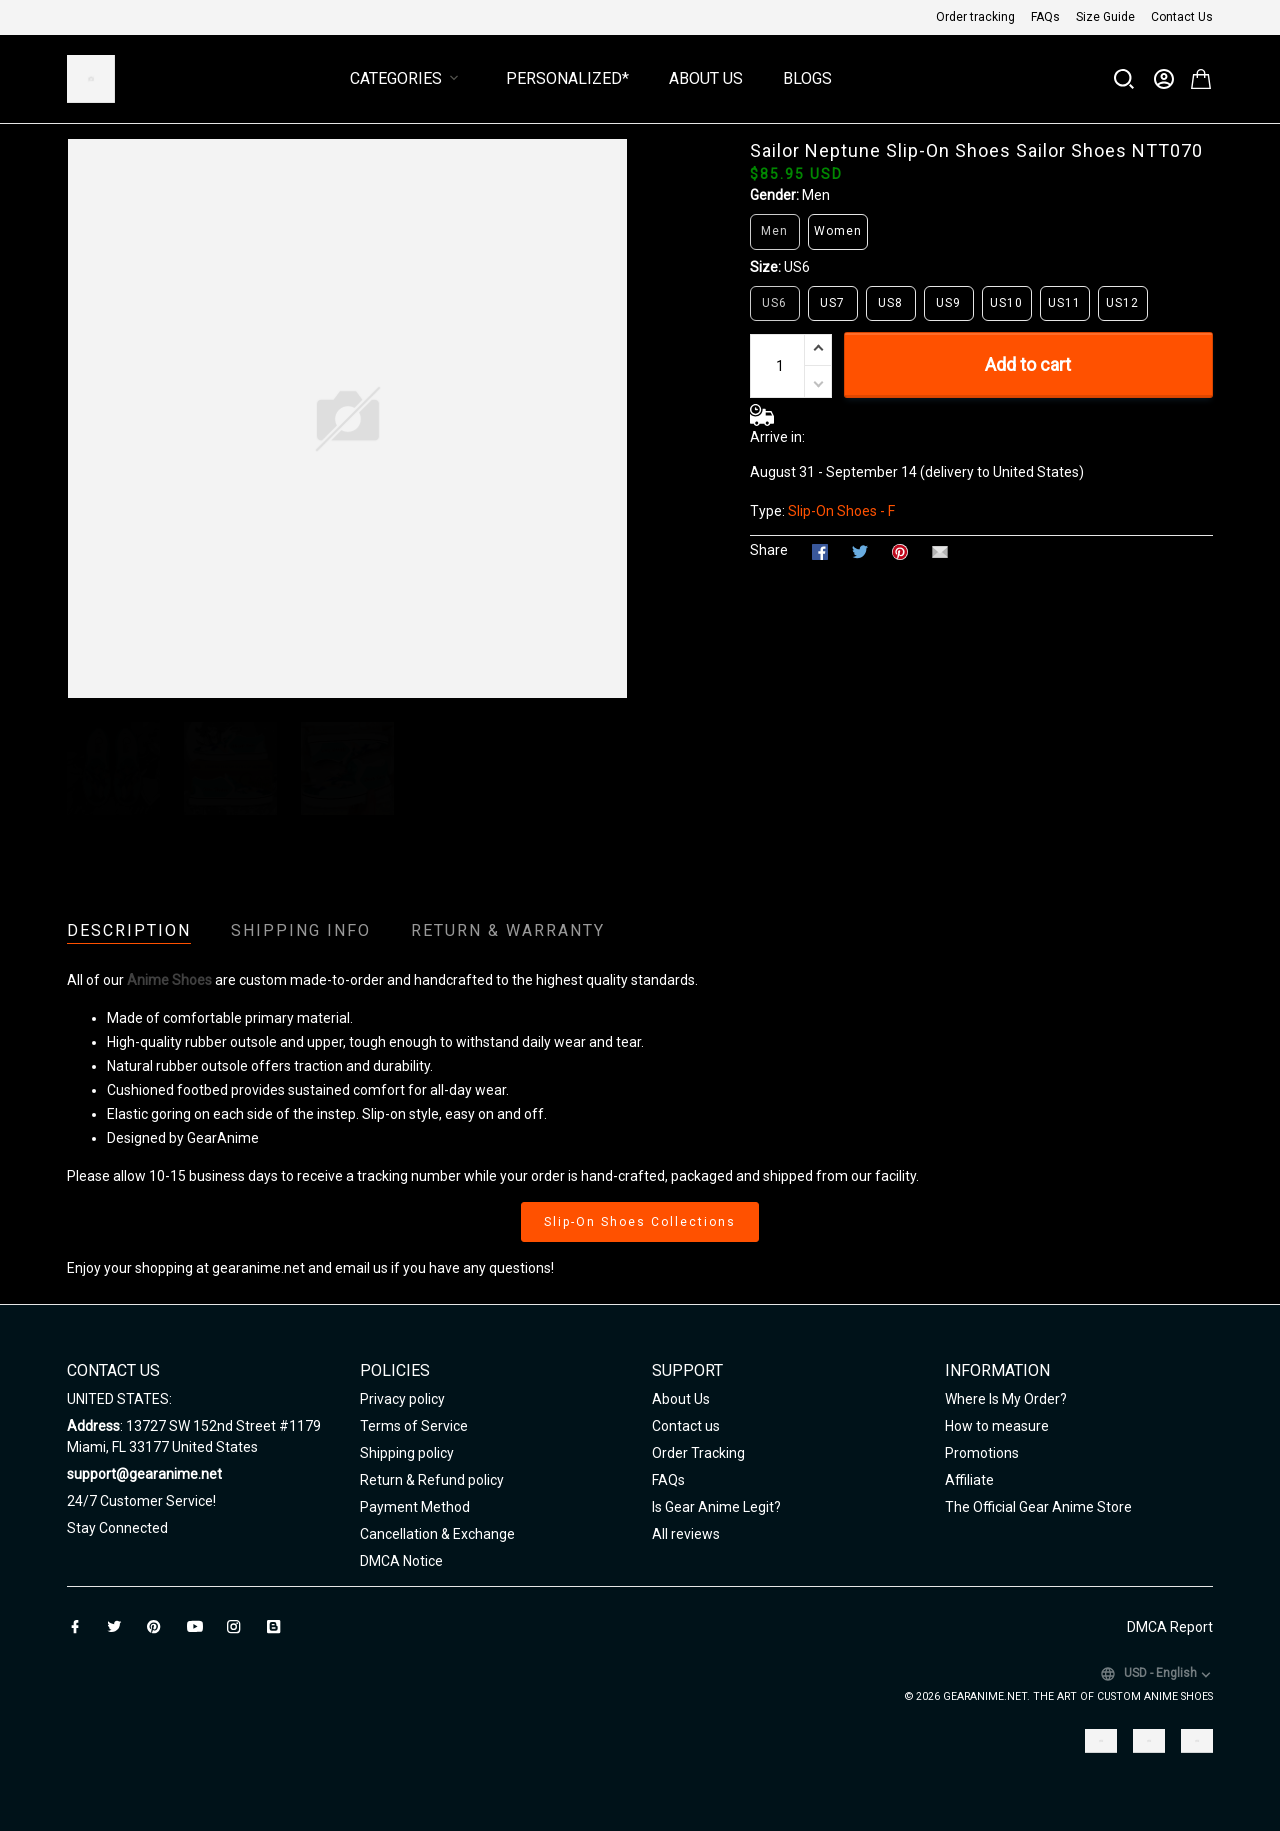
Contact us (686, 1426)
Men (816, 195)
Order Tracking (698, 1453)
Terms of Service (414, 1426)
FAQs (1045, 17)
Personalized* (567, 78)
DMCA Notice (401, 1561)
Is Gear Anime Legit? (716, 1507)
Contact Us (1182, 17)
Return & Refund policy (432, 1480)
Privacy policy (402, 1399)
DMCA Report (1170, 1627)
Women (838, 231)
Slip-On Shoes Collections (640, 1222)
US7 (832, 303)
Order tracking (975, 17)
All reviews (686, 1534)
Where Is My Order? (1006, 1399)
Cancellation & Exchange (437, 1534)
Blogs (807, 78)
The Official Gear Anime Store (1038, 1507)
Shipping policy (407, 1453)
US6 (797, 267)
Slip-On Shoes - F (841, 511)
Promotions (982, 1453)
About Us (706, 78)
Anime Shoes (169, 980)
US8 (890, 303)
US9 (948, 303)
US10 (1006, 303)
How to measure (997, 1426)
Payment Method (415, 1507)
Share (769, 550)
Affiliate (969, 1480)
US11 (1064, 303)
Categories (408, 78)
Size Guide (1105, 17)
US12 (1122, 303)
